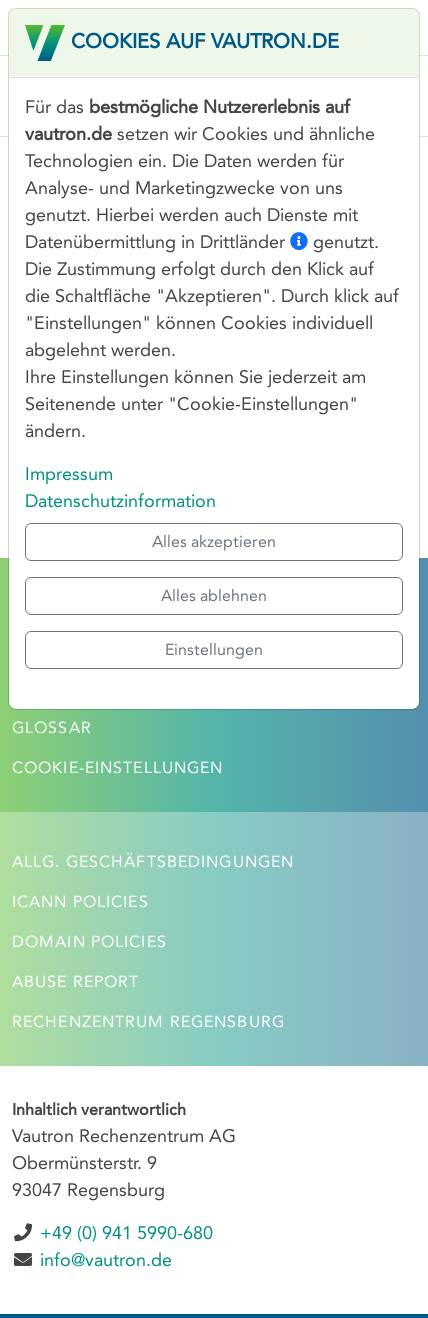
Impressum (69, 474)
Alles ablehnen (214, 595)
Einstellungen (214, 649)
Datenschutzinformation (120, 501)
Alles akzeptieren (214, 541)
